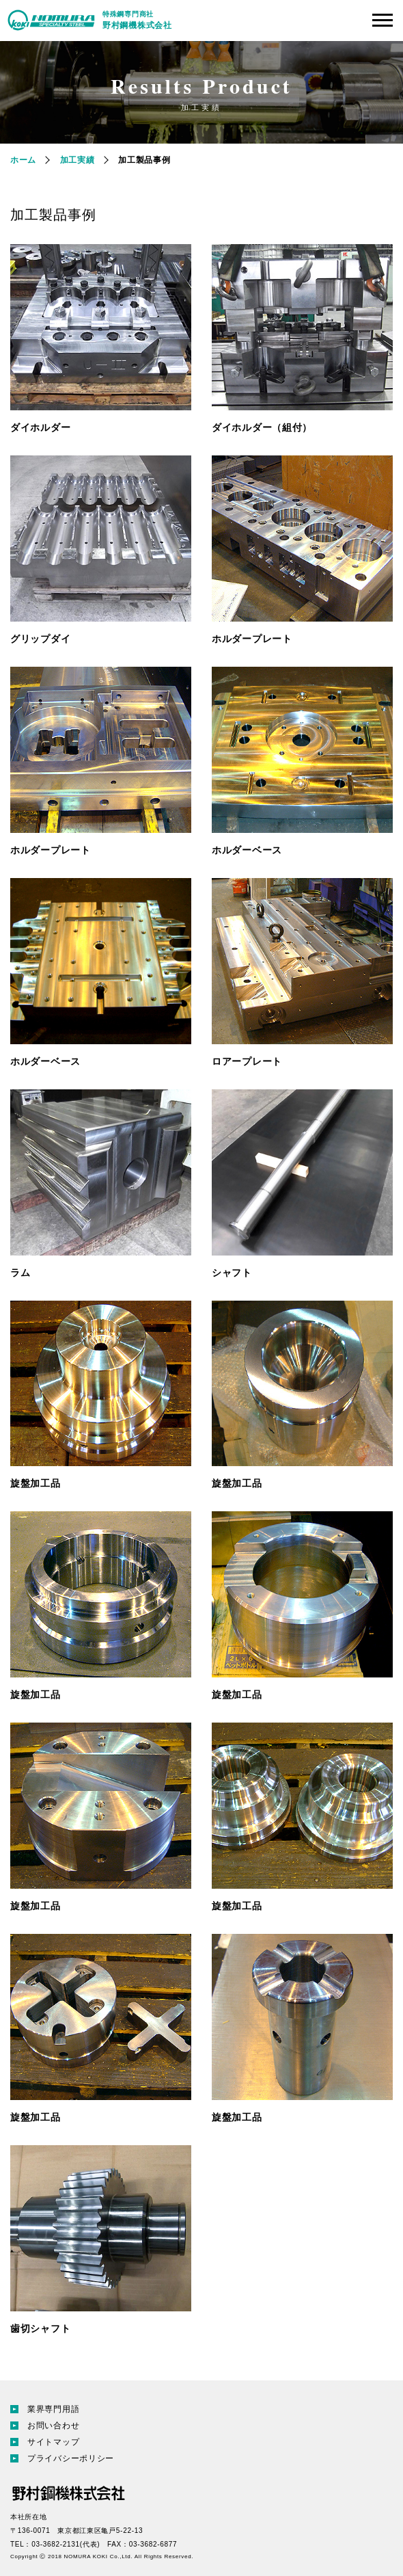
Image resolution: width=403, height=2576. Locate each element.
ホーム (23, 160)
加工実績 (77, 160)
